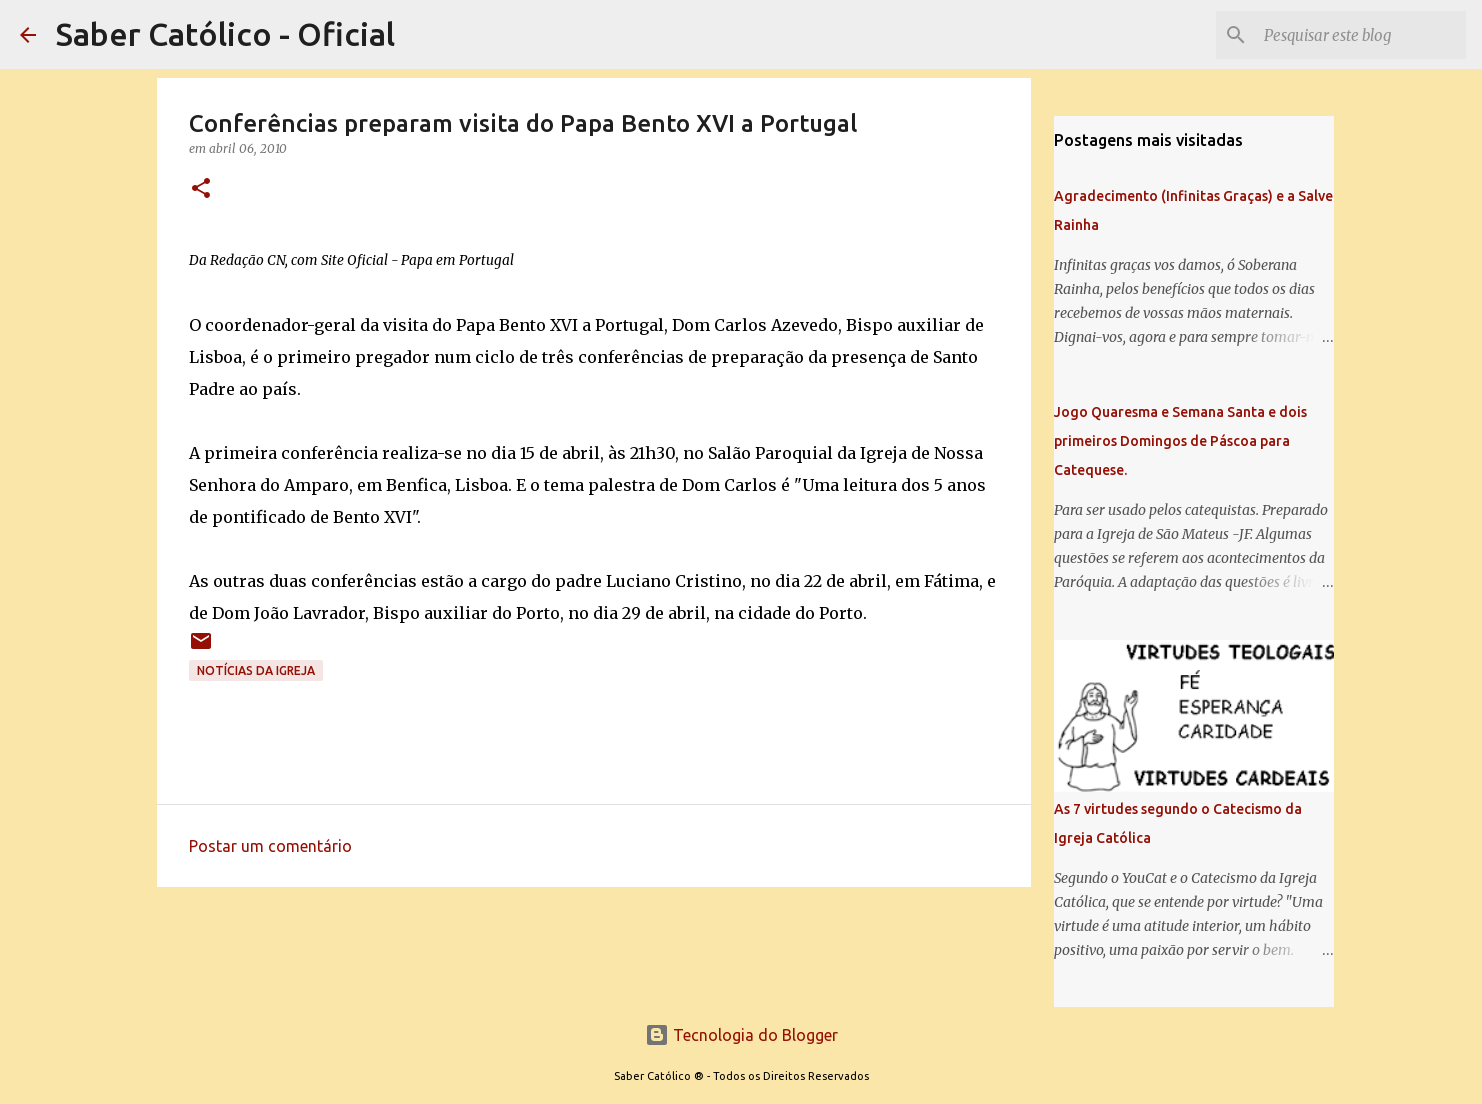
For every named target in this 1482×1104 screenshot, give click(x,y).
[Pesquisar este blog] (1361, 35)
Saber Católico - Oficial (225, 34)
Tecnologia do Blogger (741, 1035)
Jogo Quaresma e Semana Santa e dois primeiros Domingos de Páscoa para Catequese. (1180, 441)
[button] (201, 189)
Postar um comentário (270, 846)
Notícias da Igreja (256, 670)
